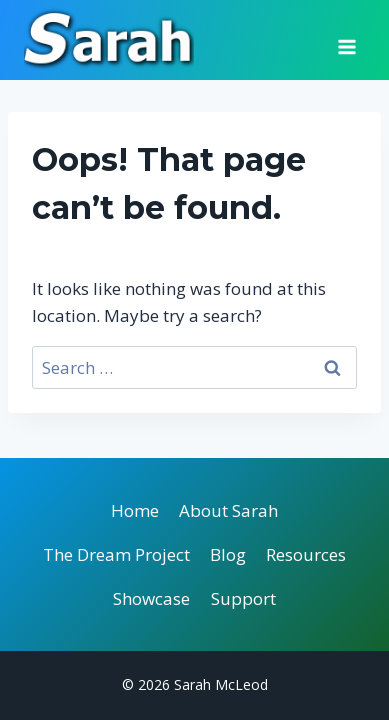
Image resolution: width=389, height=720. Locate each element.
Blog (228, 554)
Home (135, 510)
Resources (306, 554)
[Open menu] (346, 40)
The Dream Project (116, 554)
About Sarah (228, 510)
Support (243, 598)
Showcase (151, 598)
